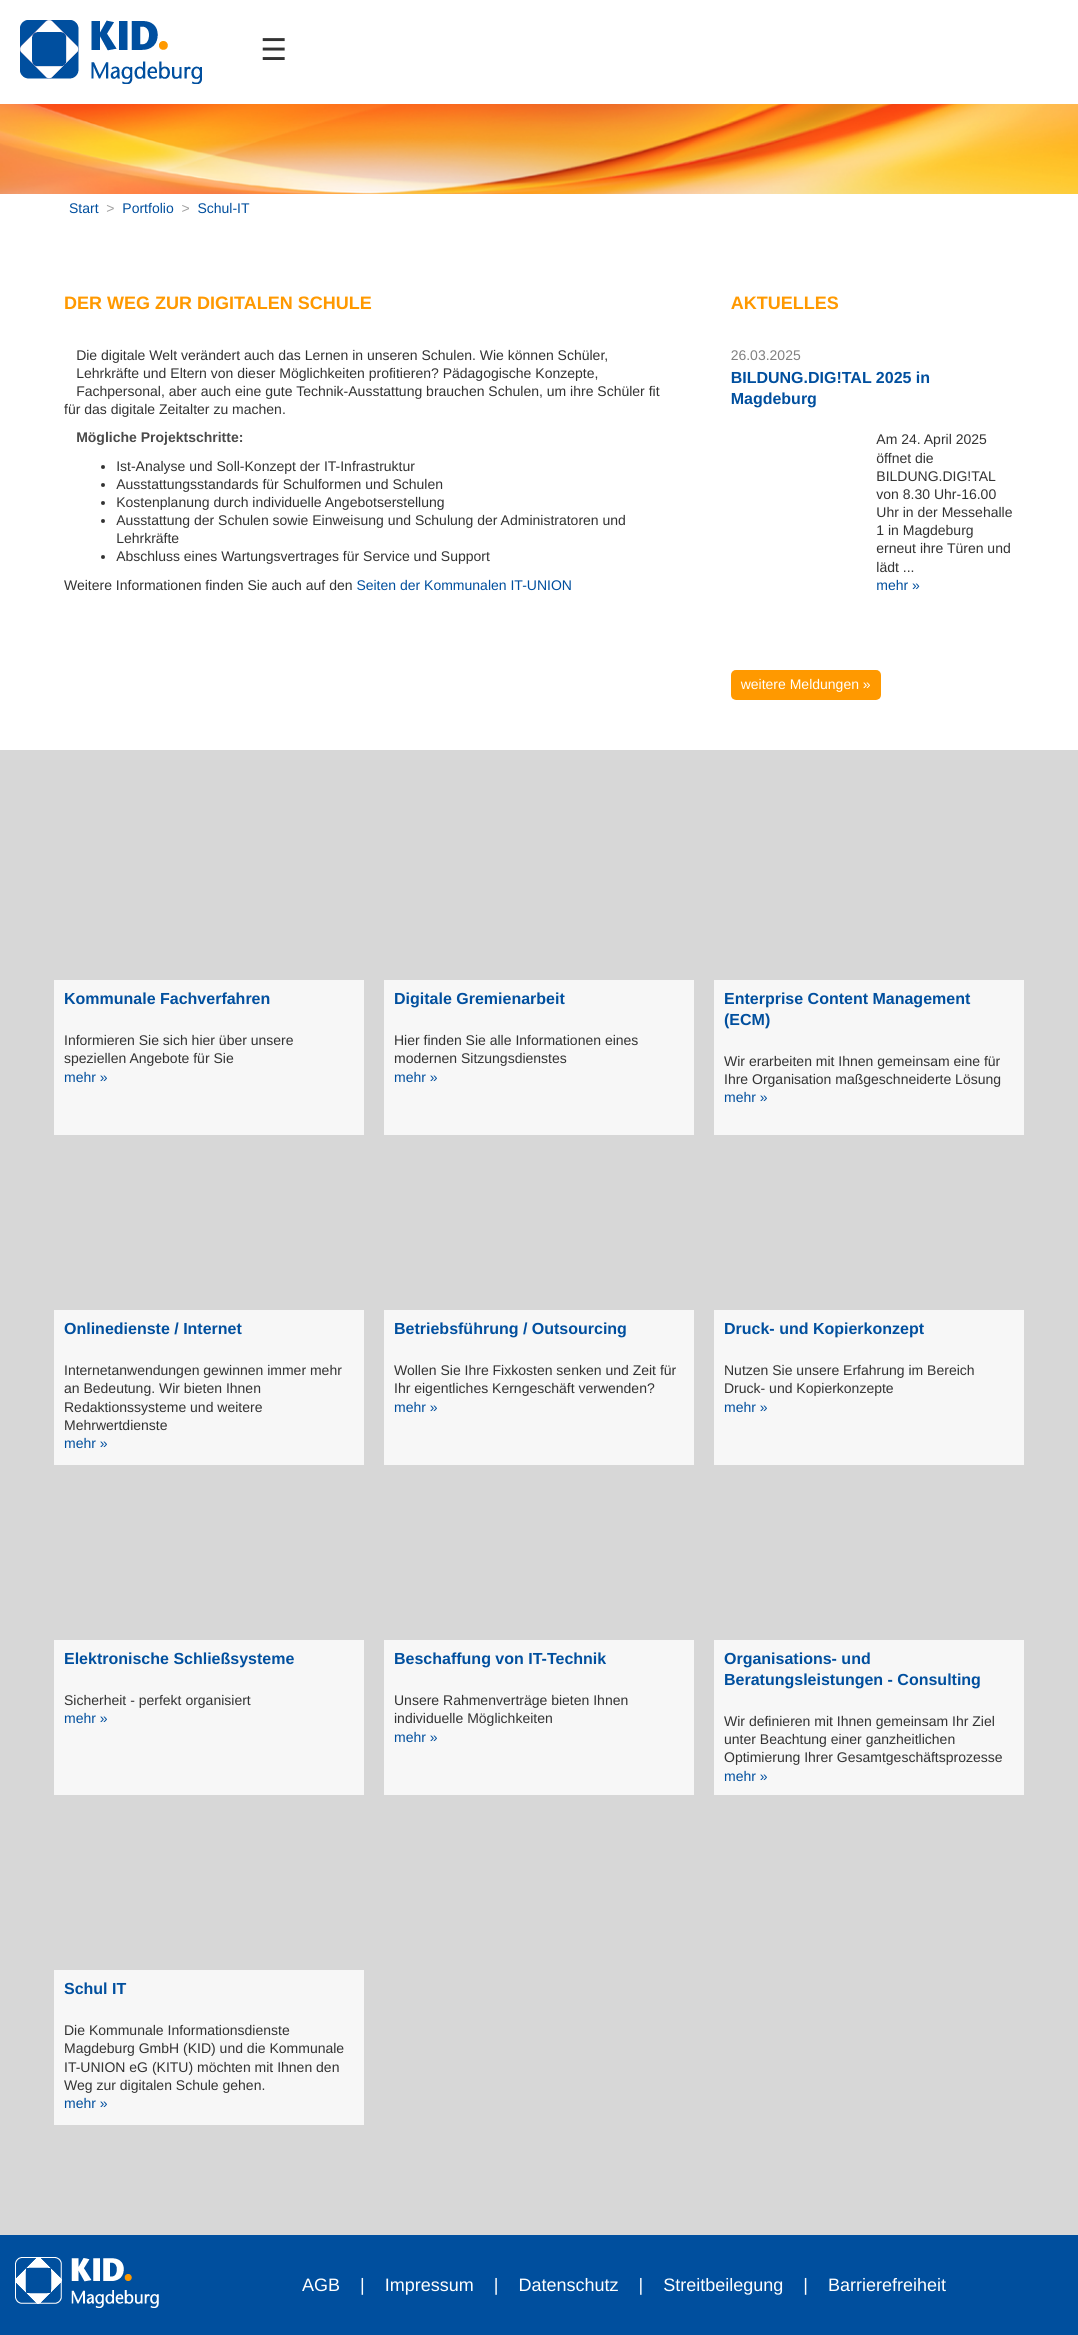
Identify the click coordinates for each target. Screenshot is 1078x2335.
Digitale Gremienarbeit (479, 999)
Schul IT (95, 1989)
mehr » (898, 585)
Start (84, 208)
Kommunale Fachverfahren (167, 999)
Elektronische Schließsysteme (179, 1659)
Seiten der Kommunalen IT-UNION (464, 585)
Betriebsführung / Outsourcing (510, 1329)
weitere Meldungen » (806, 684)
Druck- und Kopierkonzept (824, 1329)
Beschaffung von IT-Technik (500, 1659)
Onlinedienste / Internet (153, 1329)
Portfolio (147, 208)
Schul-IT (223, 208)
